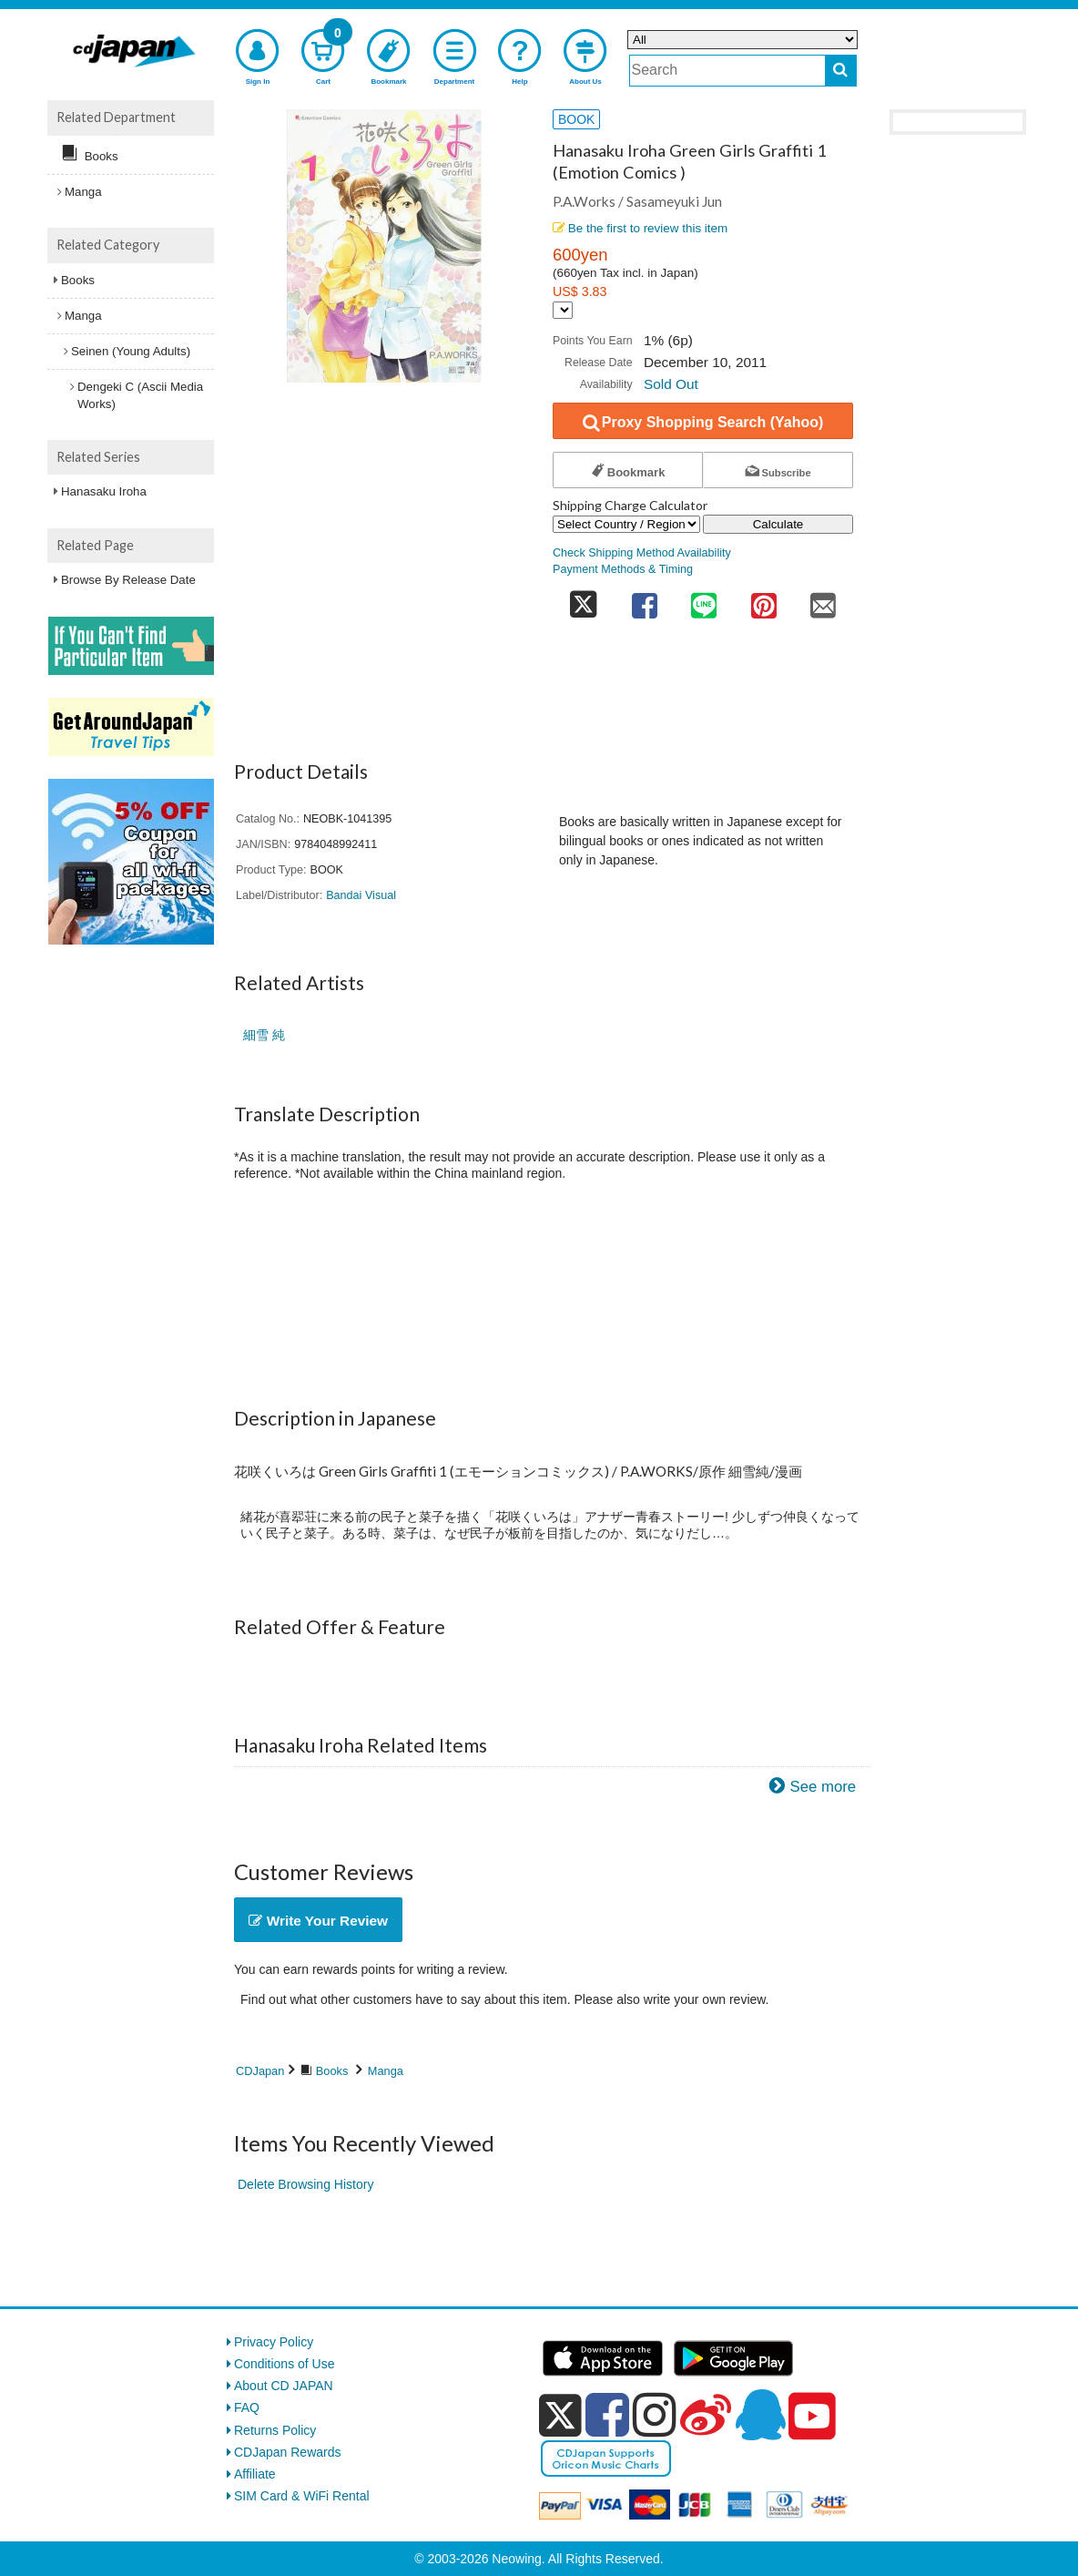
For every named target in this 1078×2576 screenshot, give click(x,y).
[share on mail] (823, 599)
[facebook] (607, 2414)
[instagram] (654, 2414)
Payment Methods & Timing (623, 569)
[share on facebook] (645, 599)
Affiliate (255, 2474)
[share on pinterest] (764, 599)
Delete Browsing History (305, 2184)
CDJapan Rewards (287, 2452)
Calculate (778, 524)
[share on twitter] (584, 599)
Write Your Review (318, 1920)
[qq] (760, 2414)
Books (332, 2071)
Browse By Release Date (128, 580)
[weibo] (705, 2414)
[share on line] (704, 599)
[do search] (841, 71)
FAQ (246, 2407)
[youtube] (812, 2416)
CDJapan (260, 2071)
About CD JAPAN (283, 2385)
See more (822, 1786)
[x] (560, 2415)
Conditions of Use (284, 2363)
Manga (385, 2071)
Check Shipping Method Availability (642, 553)
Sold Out (671, 384)
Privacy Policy (273, 2342)
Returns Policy (275, 2430)
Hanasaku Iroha (104, 491)
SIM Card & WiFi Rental (302, 2496)
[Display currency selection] (563, 310)
